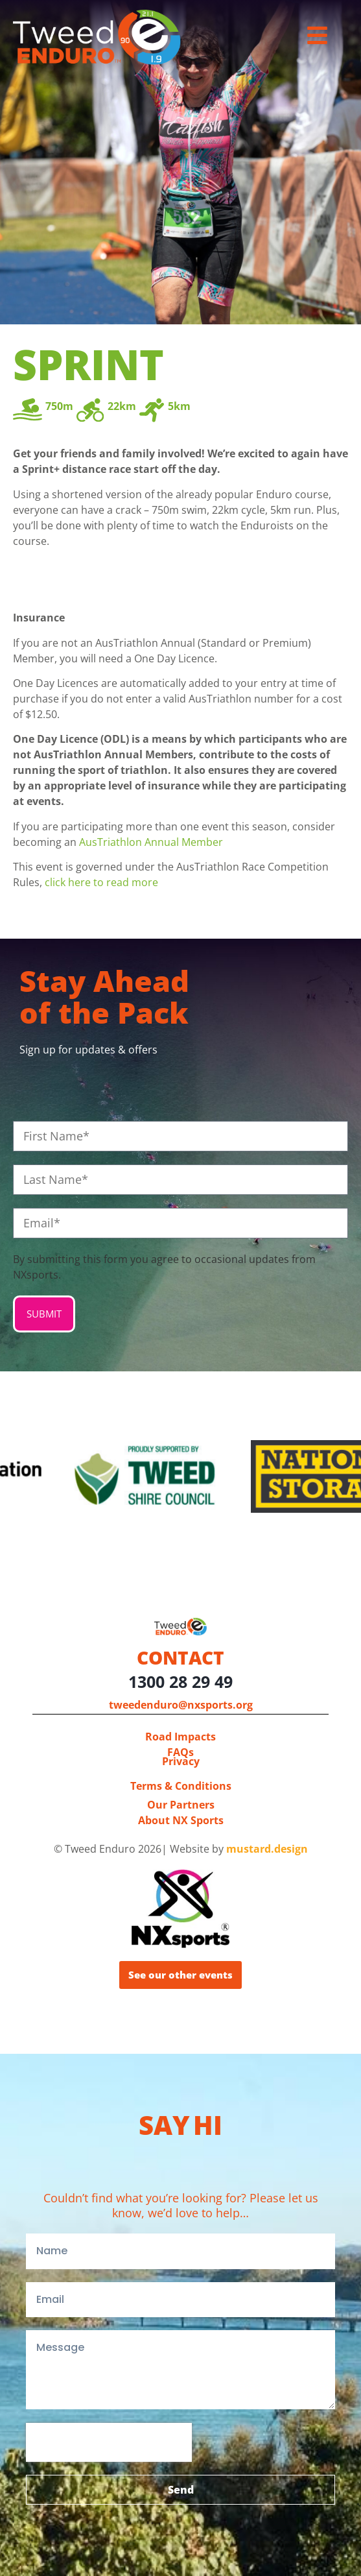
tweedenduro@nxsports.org (181, 1705)
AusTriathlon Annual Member (151, 842)
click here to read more (101, 882)
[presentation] (109, 2442)
